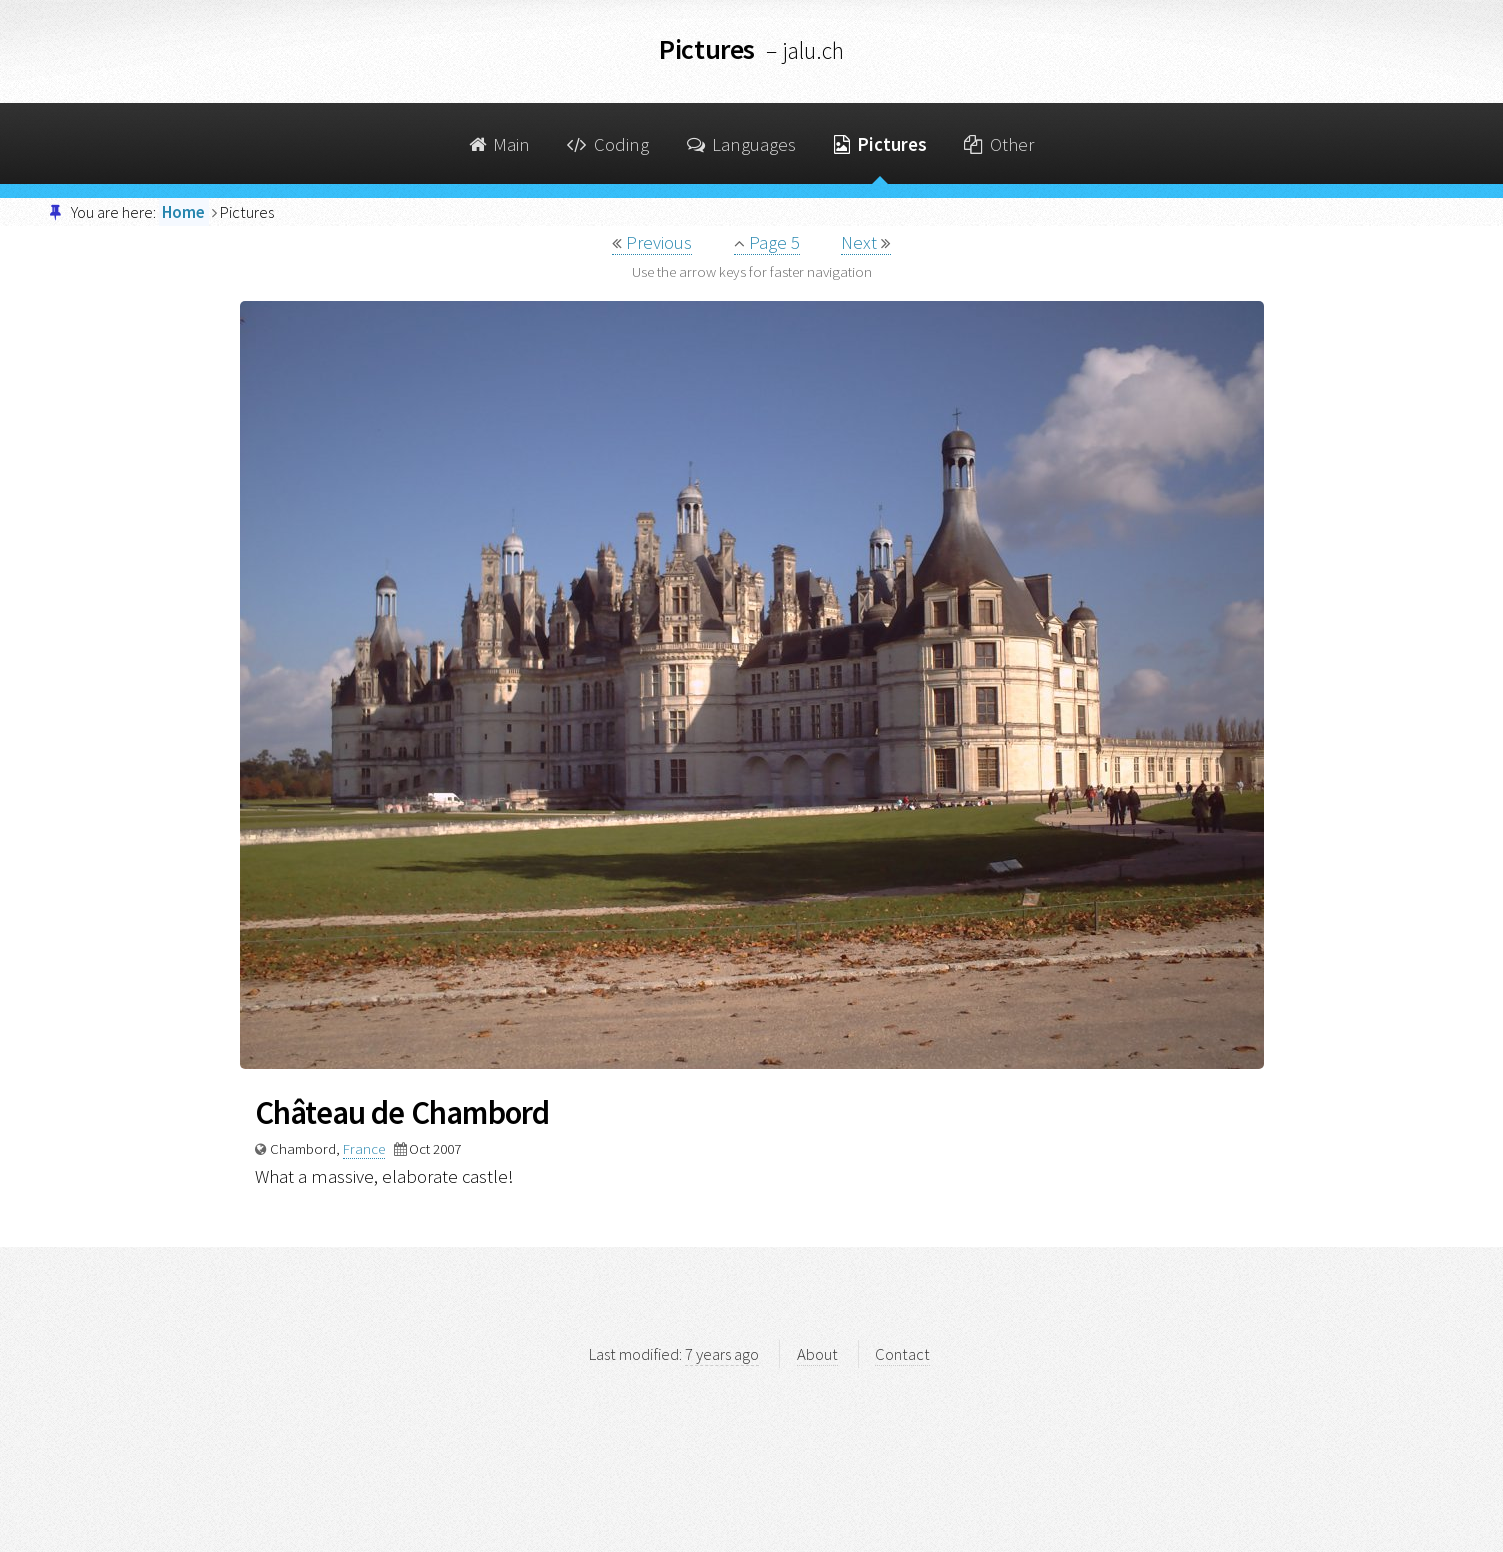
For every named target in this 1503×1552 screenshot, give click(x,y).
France (364, 1148)
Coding (608, 144)
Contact (902, 1354)
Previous (652, 242)
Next (866, 242)
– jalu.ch (805, 50)
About (817, 1354)
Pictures (880, 144)
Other (999, 144)
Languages (742, 144)
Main (499, 144)
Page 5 (767, 242)
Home (183, 212)
